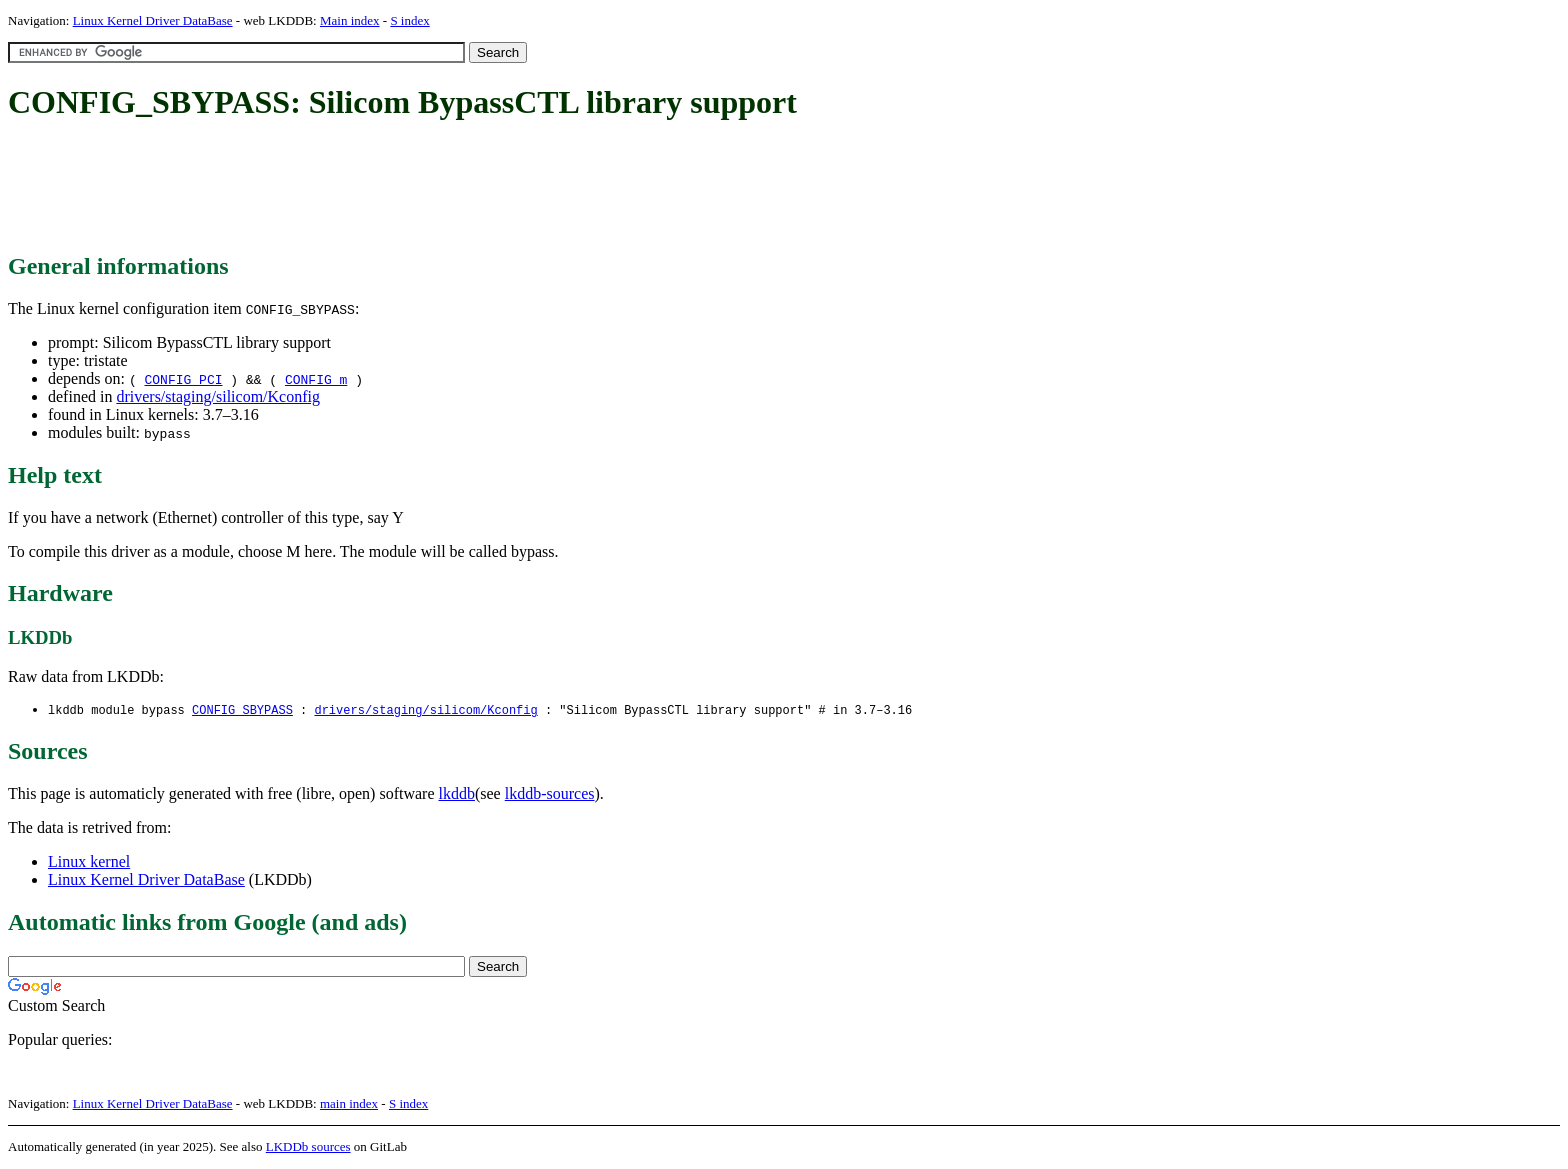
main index (349, 1104)
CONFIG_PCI (183, 379)
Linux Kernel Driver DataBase (153, 20)
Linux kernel (89, 862)
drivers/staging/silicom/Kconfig (218, 396)
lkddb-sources (550, 794)
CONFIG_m (316, 379)
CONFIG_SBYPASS (242, 710)
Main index (350, 20)
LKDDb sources (308, 1147)
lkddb (457, 794)
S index (409, 20)
